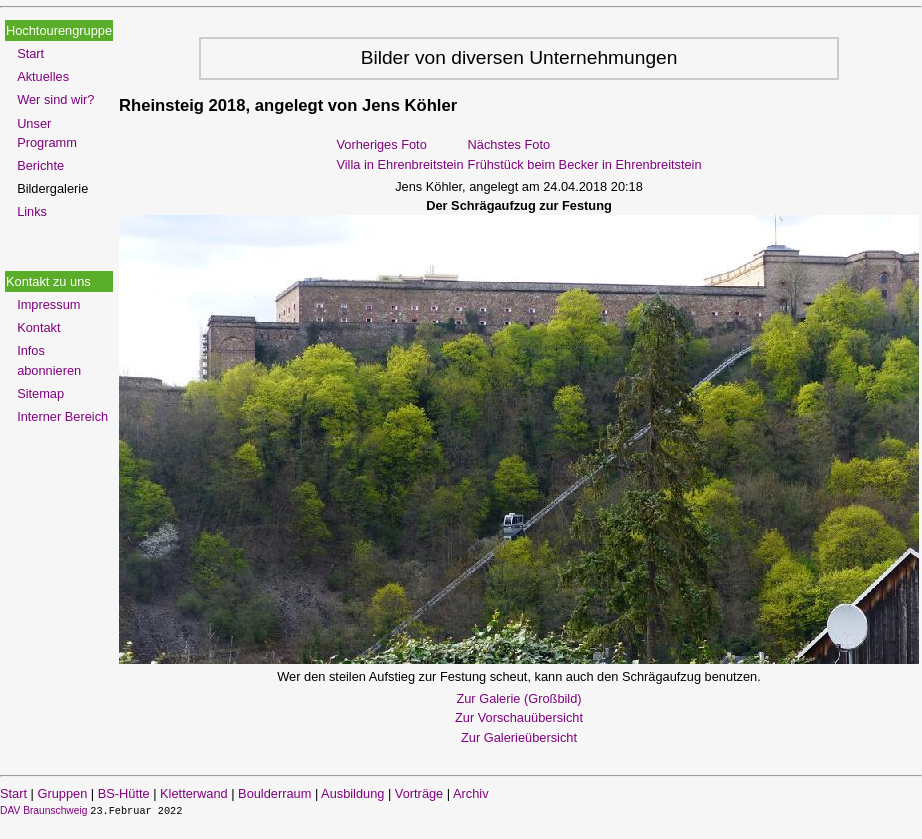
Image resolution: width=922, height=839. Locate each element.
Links (32, 211)
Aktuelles (43, 76)
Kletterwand (194, 793)
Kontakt (38, 327)
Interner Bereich (62, 416)
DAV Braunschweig (45, 810)
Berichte (40, 165)
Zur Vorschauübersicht (519, 717)
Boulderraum (274, 793)
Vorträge (419, 793)
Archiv (471, 793)
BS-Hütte (124, 793)
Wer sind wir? (55, 99)
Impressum (48, 304)
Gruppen (62, 793)
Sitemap (40, 393)
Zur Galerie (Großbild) (518, 698)
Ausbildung (352, 793)
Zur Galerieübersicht (519, 737)
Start (30, 53)
